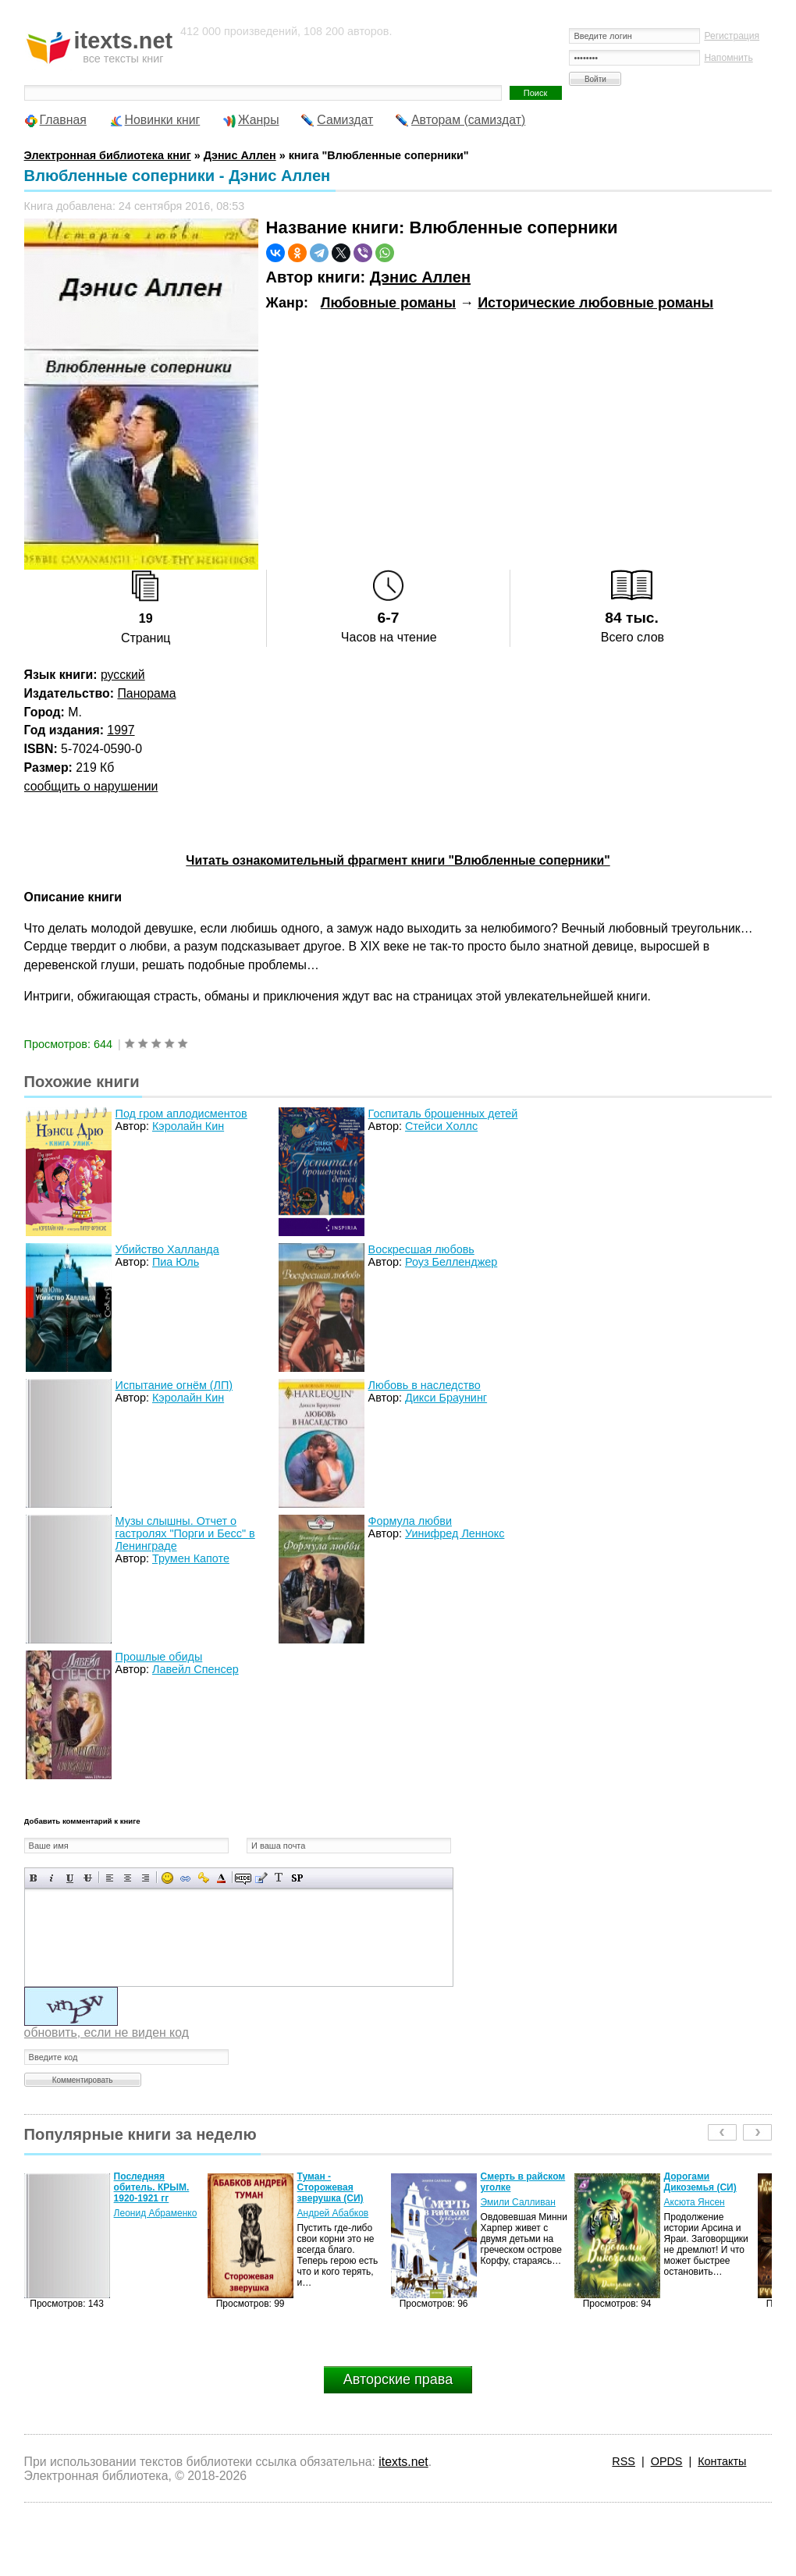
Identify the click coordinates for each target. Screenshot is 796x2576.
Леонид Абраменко (155, 2213)
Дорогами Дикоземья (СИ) (700, 2182)
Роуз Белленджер (451, 1262)
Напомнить (728, 57)
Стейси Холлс (441, 1126)
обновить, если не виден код (106, 2032)
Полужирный (34, 1878)
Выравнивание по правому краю (146, 1878)
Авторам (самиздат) (468, 119)
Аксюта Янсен (694, 2202)
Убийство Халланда (167, 1249)
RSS (623, 2461)
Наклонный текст (52, 1878)
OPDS (667, 2461)
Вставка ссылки (185, 1878)
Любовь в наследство (424, 1385)
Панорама (146, 693)
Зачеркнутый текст (88, 1878)
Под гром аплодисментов (181, 1113)
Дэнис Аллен (420, 277)
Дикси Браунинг (446, 1397)
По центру (128, 1878)
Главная (63, 119)
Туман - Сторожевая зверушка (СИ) (330, 2187)
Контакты (722, 2461)
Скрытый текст (243, 1878)
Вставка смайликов (167, 1878)
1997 (120, 730)
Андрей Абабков (333, 2213)
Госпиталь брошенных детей (443, 1113)
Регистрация (731, 35)
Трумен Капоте (190, 1558)
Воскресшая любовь (421, 1249)
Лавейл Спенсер (195, 1669)
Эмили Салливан (518, 2202)
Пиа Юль (175, 1262)
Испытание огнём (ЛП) (174, 1385)
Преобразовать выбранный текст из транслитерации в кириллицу (279, 1878)
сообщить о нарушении (91, 786)
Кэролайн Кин (188, 1126)
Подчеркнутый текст (70, 1878)
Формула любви (410, 1521)
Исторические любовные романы (595, 303)
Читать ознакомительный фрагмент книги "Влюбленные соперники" (397, 860)
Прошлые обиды (159, 1656)
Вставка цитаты (261, 1878)
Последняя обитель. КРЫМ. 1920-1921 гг (152, 2187)
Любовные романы (388, 303)
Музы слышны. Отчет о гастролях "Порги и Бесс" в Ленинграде (185, 1533)
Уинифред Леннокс (454, 1533)
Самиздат (345, 119)
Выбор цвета (221, 1878)
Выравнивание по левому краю (110, 1878)
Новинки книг (163, 119)
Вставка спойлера (297, 1878)
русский (123, 674)
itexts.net (403, 2461)
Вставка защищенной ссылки (203, 1878)
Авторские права (398, 2379)
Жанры (258, 119)
